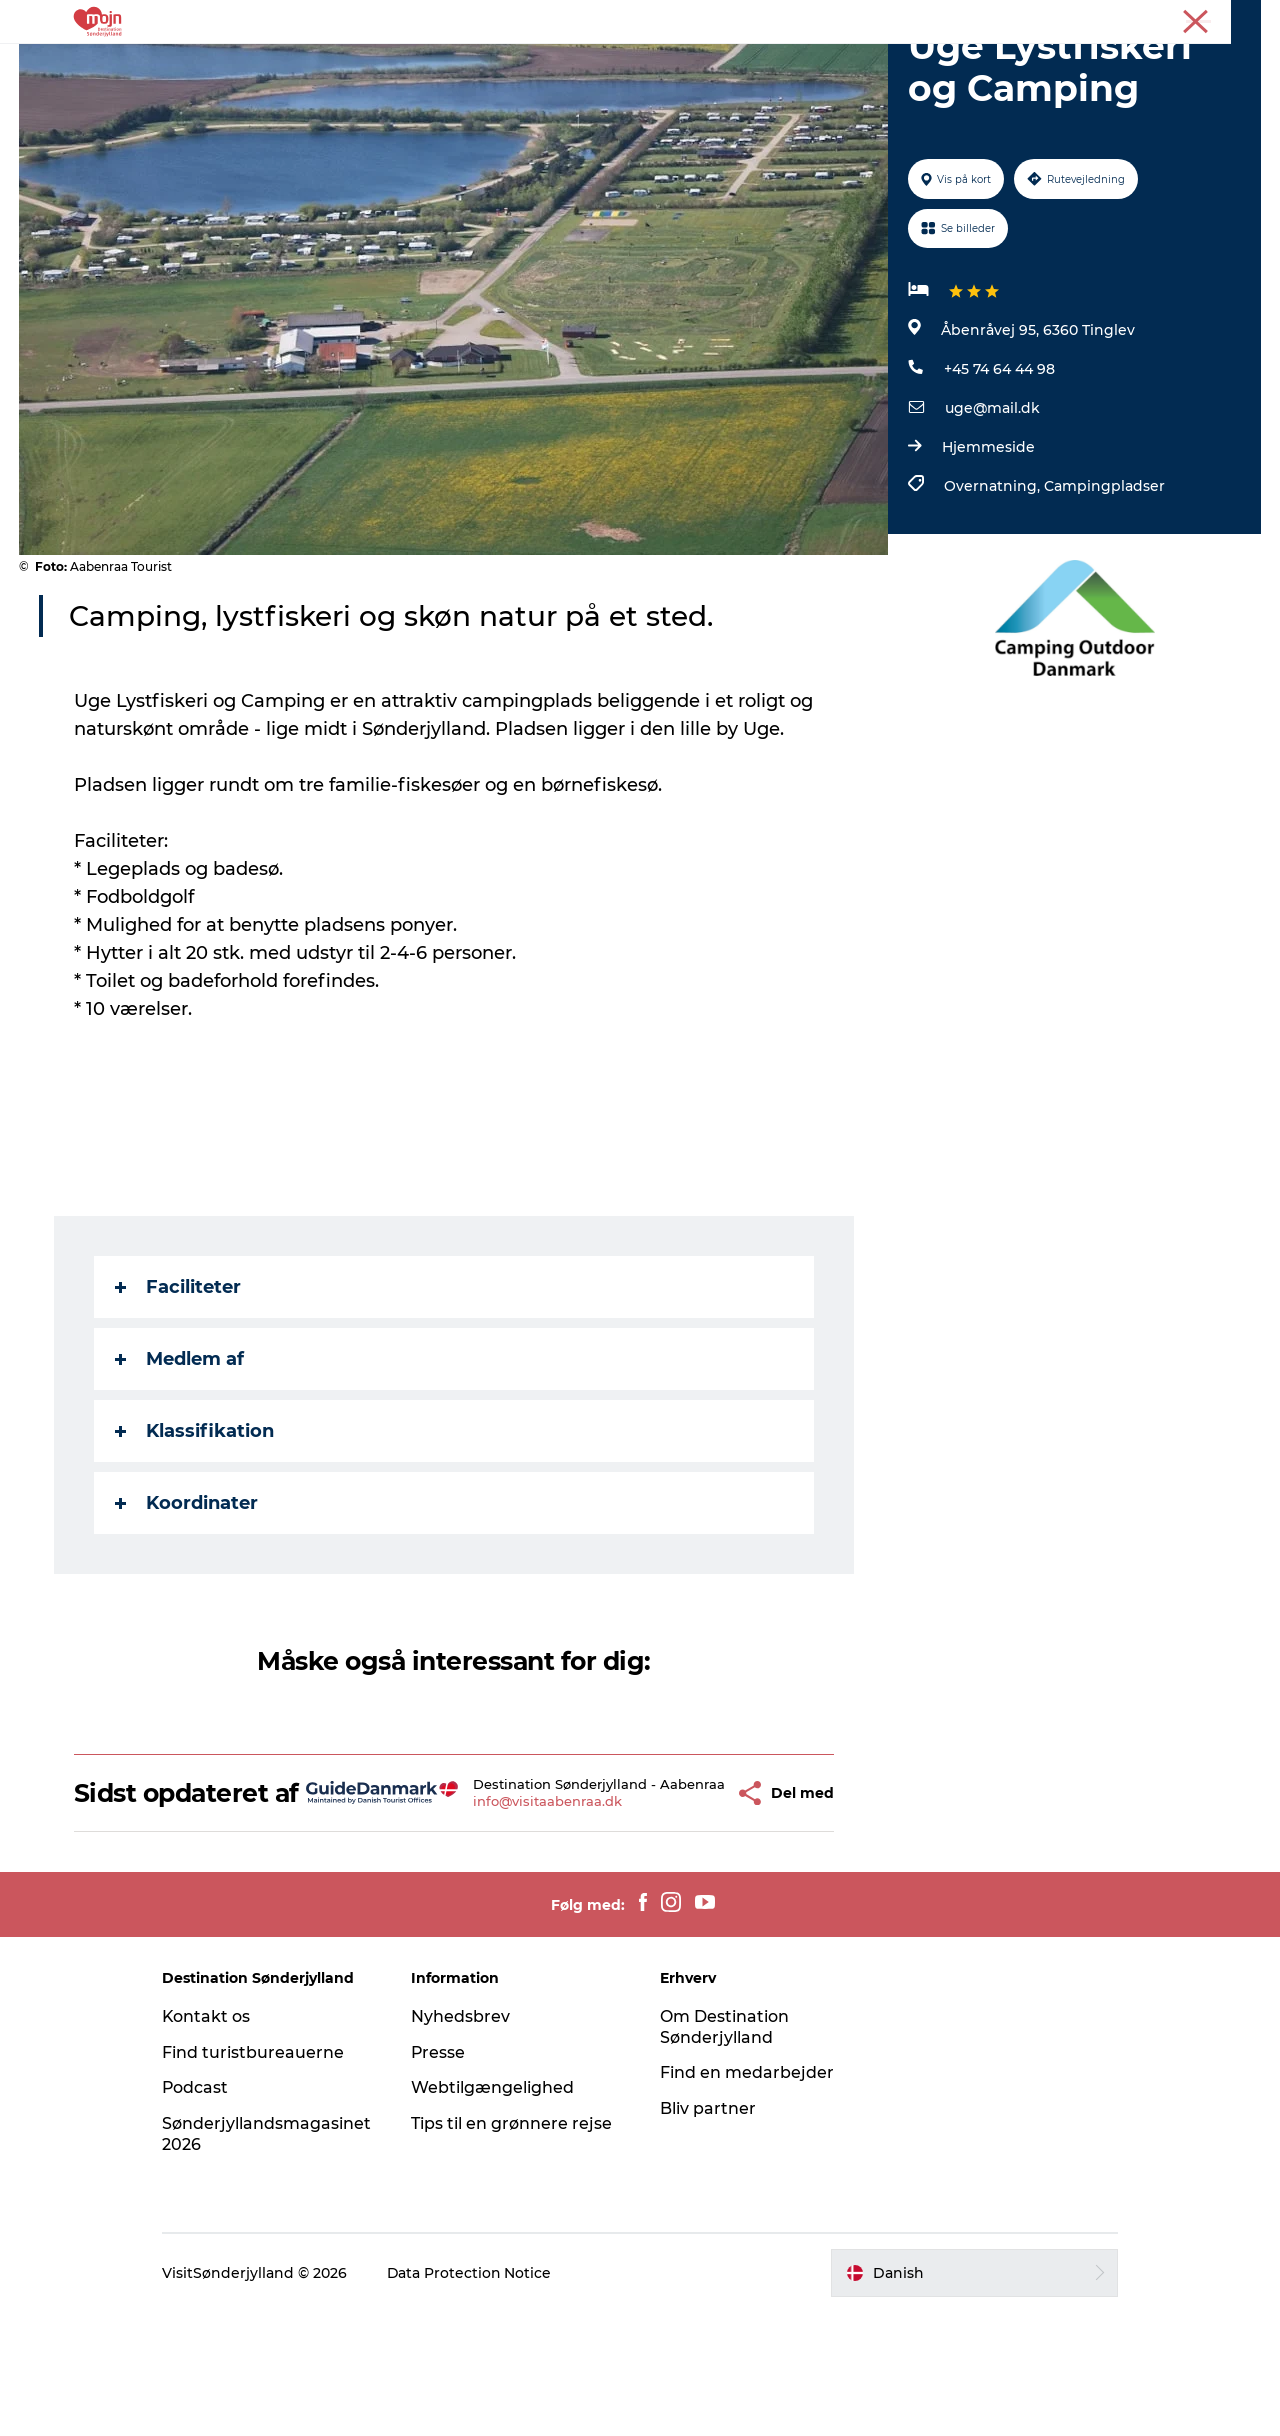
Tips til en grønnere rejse (514, 2247)
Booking (797, 64)
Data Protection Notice (476, 2397)
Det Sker (703, 64)
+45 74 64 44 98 (999, 464)
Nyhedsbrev (463, 2140)
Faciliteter (178, 1382)
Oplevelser (345, 64)
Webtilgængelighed (495, 2211)
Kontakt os (212, 2140)
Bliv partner (708, 2232)
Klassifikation (194, 1526)
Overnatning (593, 64)
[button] (692, 1902)
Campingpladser (1104, 581)
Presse (1240, 19)
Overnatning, (994, 581)
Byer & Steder (465, 64)
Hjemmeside (988, 542)
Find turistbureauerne (259, 2176)
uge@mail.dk (992, 503)
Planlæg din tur (917, 64)
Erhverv (1178, 19)
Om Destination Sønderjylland (724, 2151)
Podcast (201, 2211)
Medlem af (179, 1454)
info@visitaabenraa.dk (521, 1919)
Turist (1118, 19)
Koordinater (186, 1598)
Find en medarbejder (747, 2196)
